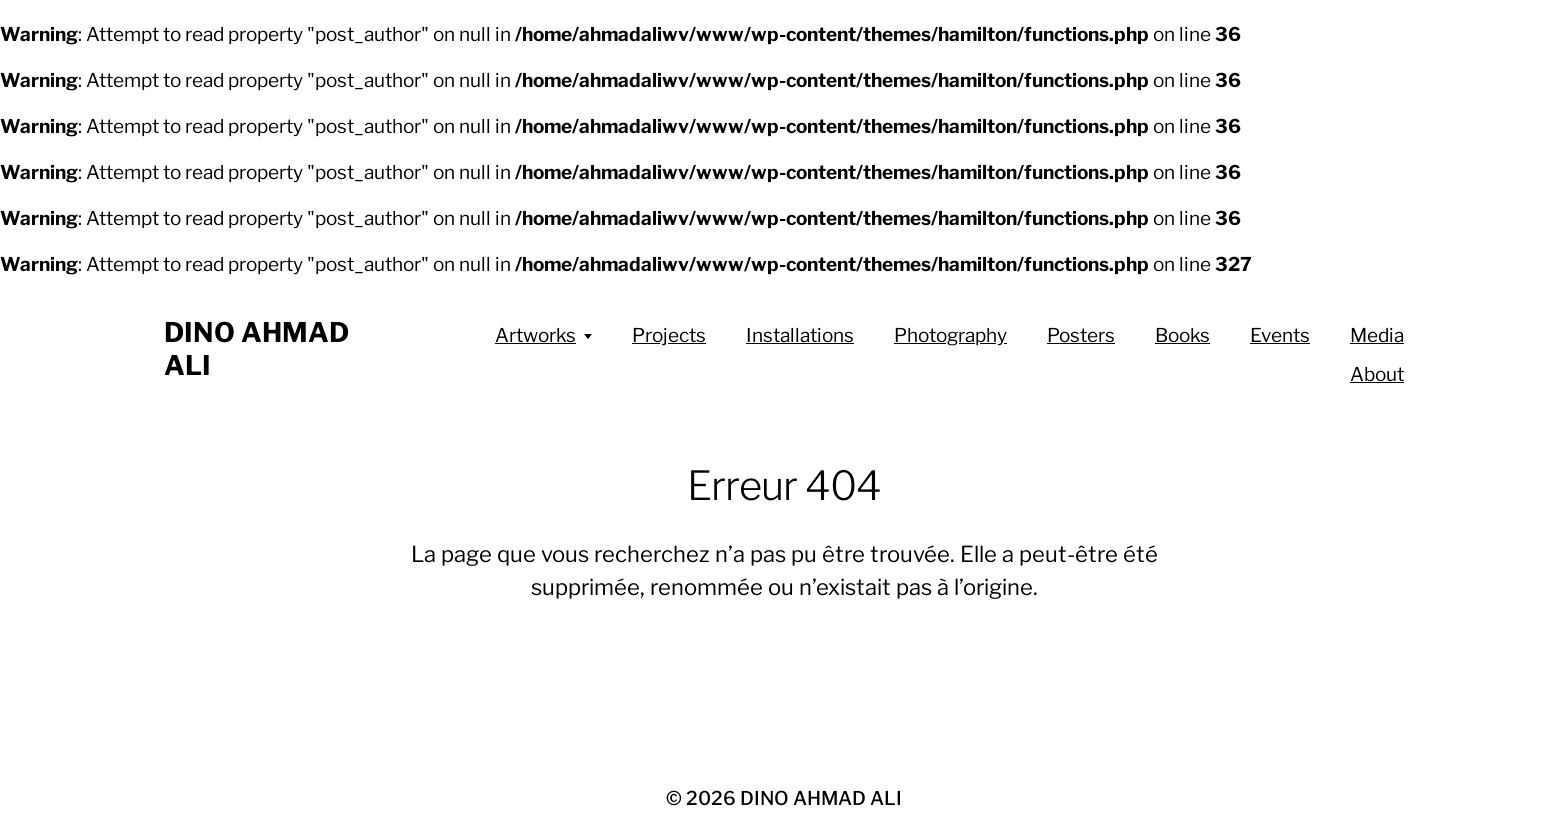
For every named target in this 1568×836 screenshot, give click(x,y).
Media (1377, 335)
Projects (669, 335)
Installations (800, 335)
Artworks (535, 335)
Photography (950, 335)
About (1377, 374)
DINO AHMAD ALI (821, 798)
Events (1280, 335)
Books (1182, 335)
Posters (1081, 335)
